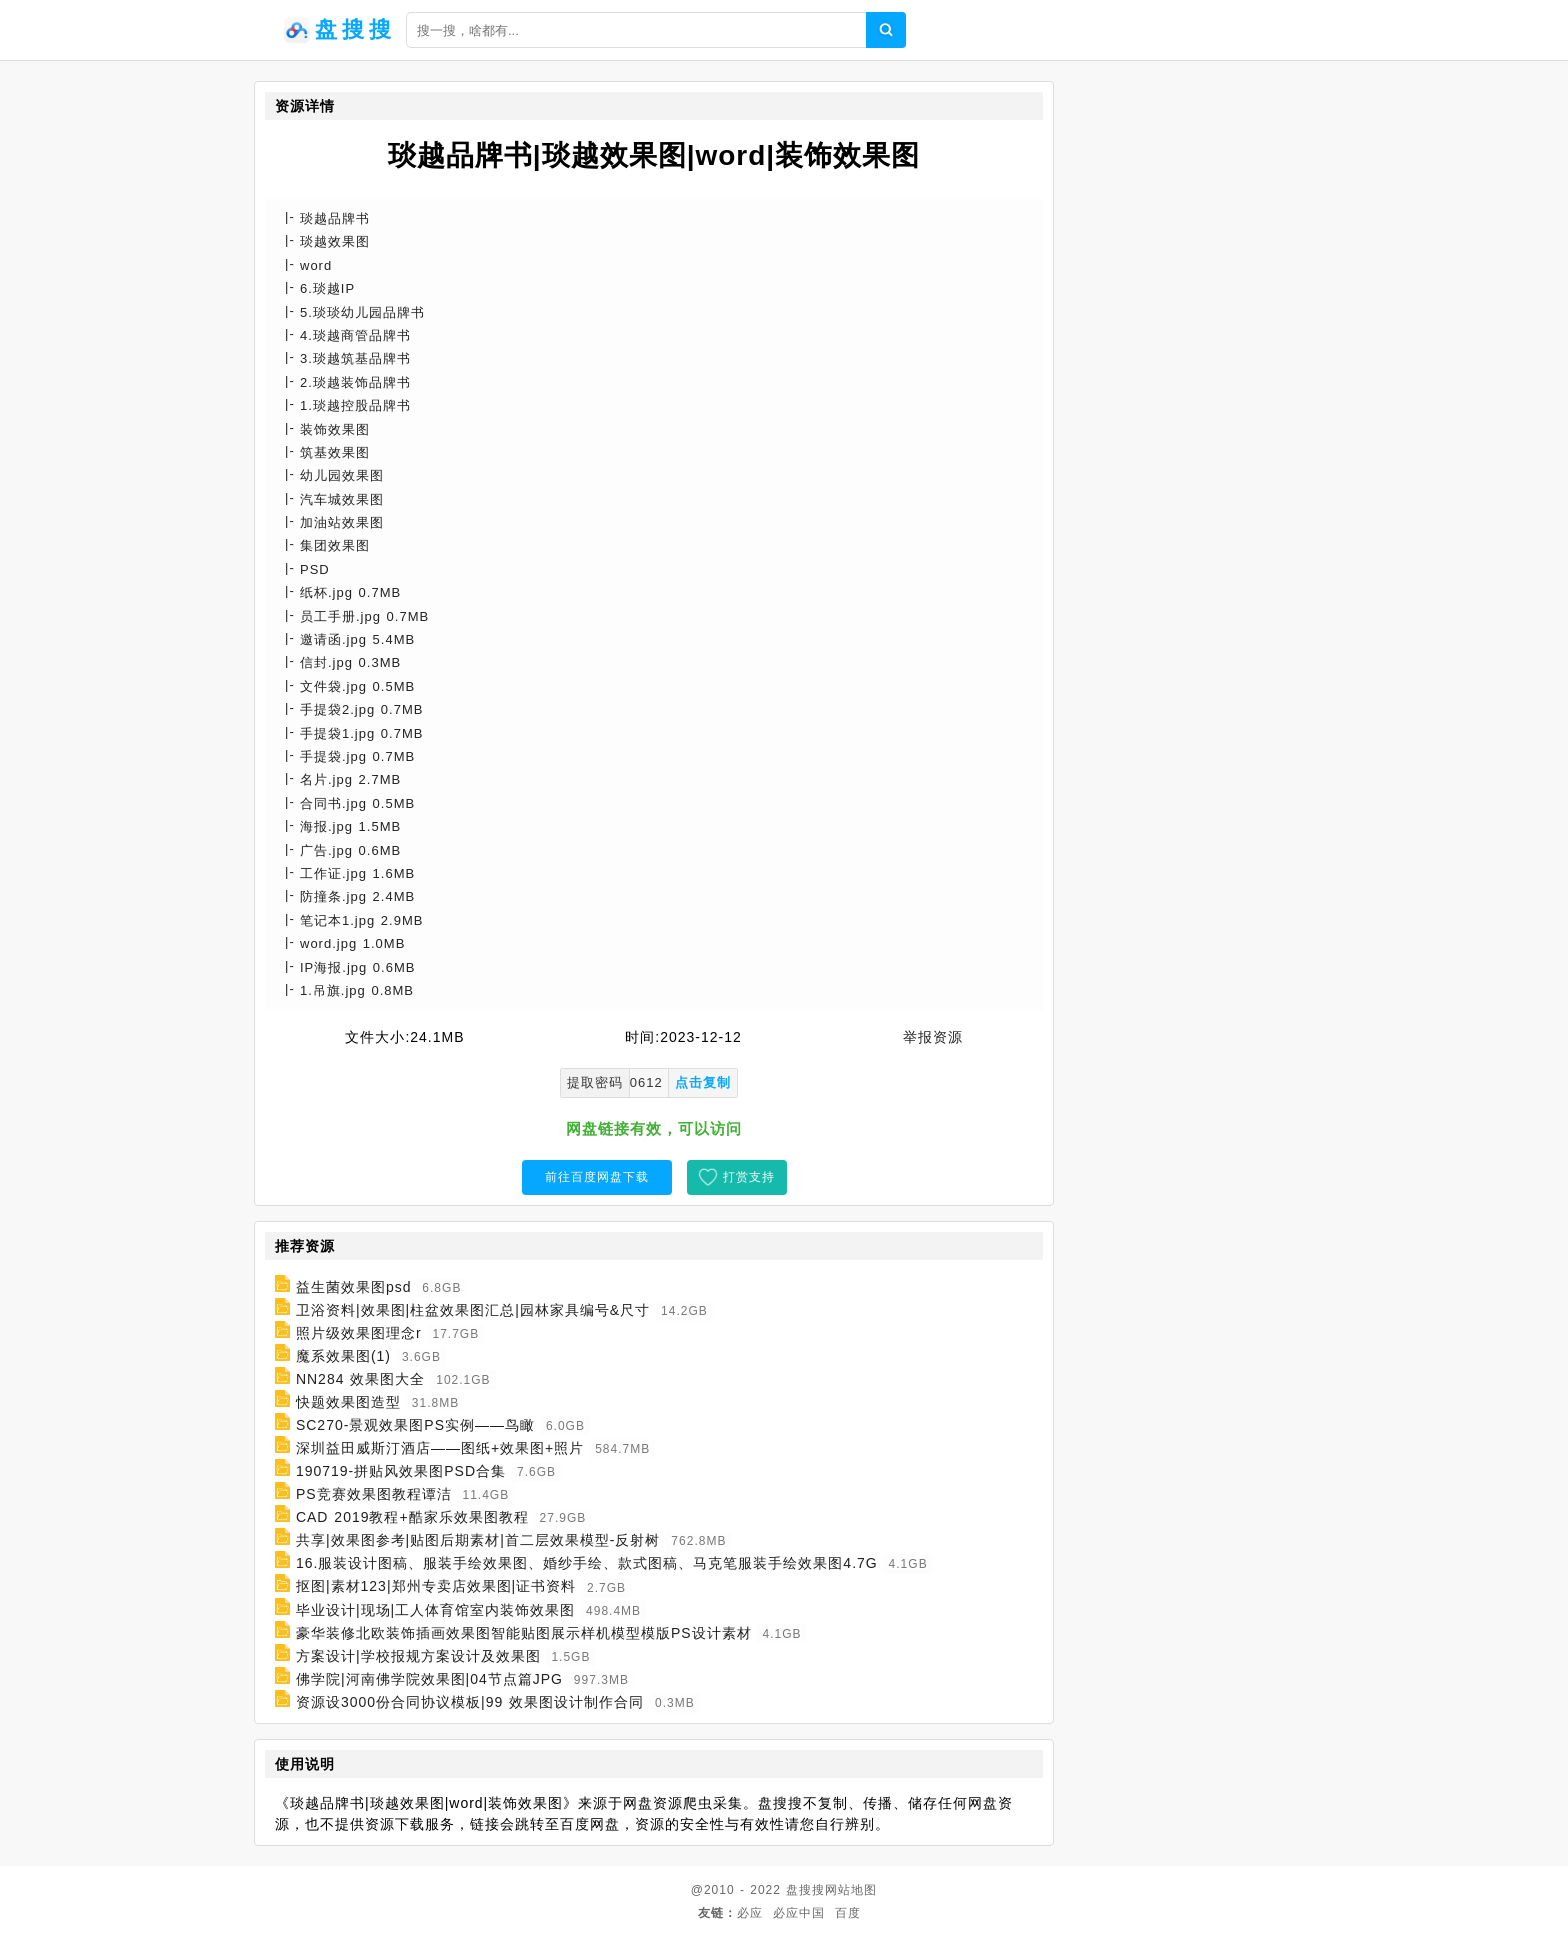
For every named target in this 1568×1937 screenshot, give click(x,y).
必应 (750, 1913)
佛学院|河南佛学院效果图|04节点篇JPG (429, 1679)
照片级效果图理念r (359, 1333)
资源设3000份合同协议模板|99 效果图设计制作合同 (470, 1702)
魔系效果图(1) (343, 1356)
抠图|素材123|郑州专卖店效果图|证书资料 (436, 1587)
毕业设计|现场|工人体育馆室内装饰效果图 (435, 1610)
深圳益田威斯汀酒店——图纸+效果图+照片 (440, 1448)
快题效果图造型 (348, 1402)
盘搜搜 (805, 1890)
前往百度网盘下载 (597, 1177)
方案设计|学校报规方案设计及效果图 (418, 1656)
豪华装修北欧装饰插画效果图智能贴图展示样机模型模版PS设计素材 (524, 1633)
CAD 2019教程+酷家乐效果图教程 (412, 1517)
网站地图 (851, 1890)
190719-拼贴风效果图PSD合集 (401, 1471)
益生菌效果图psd (354, 1287)
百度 (848, 1913)
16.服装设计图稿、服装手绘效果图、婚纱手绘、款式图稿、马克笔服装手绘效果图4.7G (587, 1563)
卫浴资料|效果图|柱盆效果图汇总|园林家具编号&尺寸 (473, 1310)
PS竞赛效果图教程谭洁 (374, 1494)
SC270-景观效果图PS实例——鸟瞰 (415, 1425)
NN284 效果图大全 (360, 1379)
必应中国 (799, 1913)
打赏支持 (749, 1177)
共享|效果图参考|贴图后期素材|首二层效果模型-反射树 (478, 1540)
